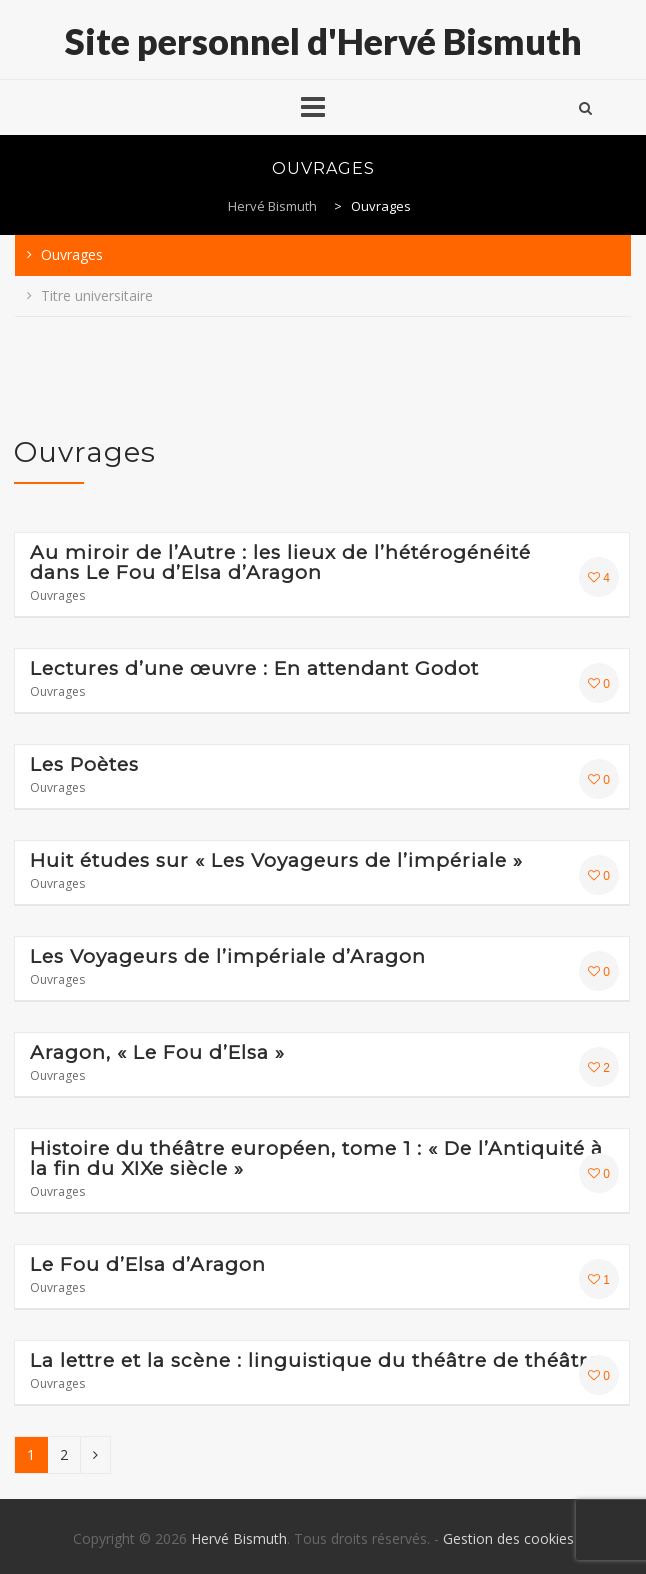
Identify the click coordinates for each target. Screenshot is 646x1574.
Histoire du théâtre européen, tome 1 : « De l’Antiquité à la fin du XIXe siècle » (316, 1159)
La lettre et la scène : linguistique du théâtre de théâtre (315, 1361)
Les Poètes (84, 765)
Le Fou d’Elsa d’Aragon (148, 1265)
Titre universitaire (97, 295)
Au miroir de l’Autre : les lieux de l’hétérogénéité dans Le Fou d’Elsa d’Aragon (280, 563)
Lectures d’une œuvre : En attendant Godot (254, 669)
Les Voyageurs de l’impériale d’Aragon (228, 957)
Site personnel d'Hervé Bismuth (323, 41)
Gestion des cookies (508, 1538)
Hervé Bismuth (239, 1538)
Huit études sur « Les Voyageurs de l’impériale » (276, 861)
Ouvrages (72, 254)
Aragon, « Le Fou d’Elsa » (157, 1053)
